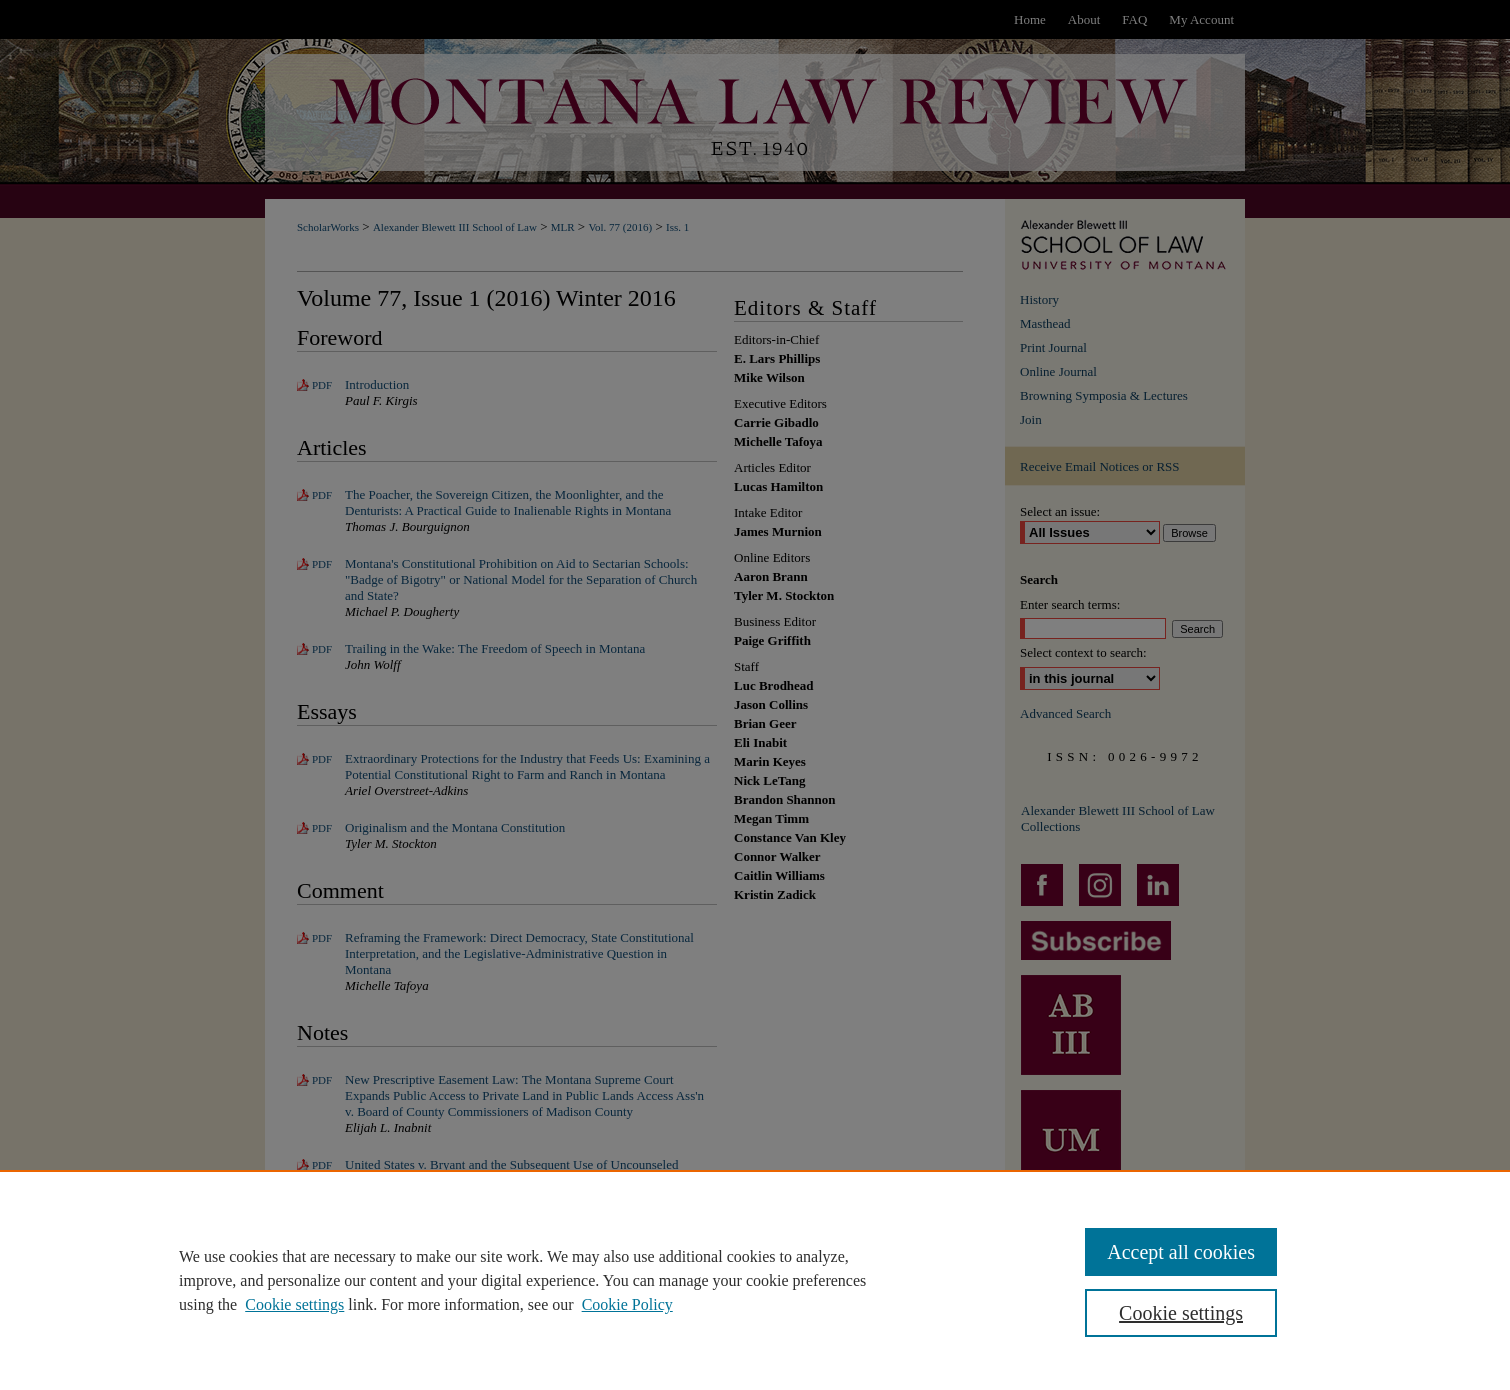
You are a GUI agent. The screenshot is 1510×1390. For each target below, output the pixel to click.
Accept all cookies (1181, 1252)
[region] (755, 1280)
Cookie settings (294, 1304)
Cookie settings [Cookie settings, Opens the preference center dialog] (1181, 1313)
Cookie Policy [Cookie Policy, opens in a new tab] (627, 1304)
